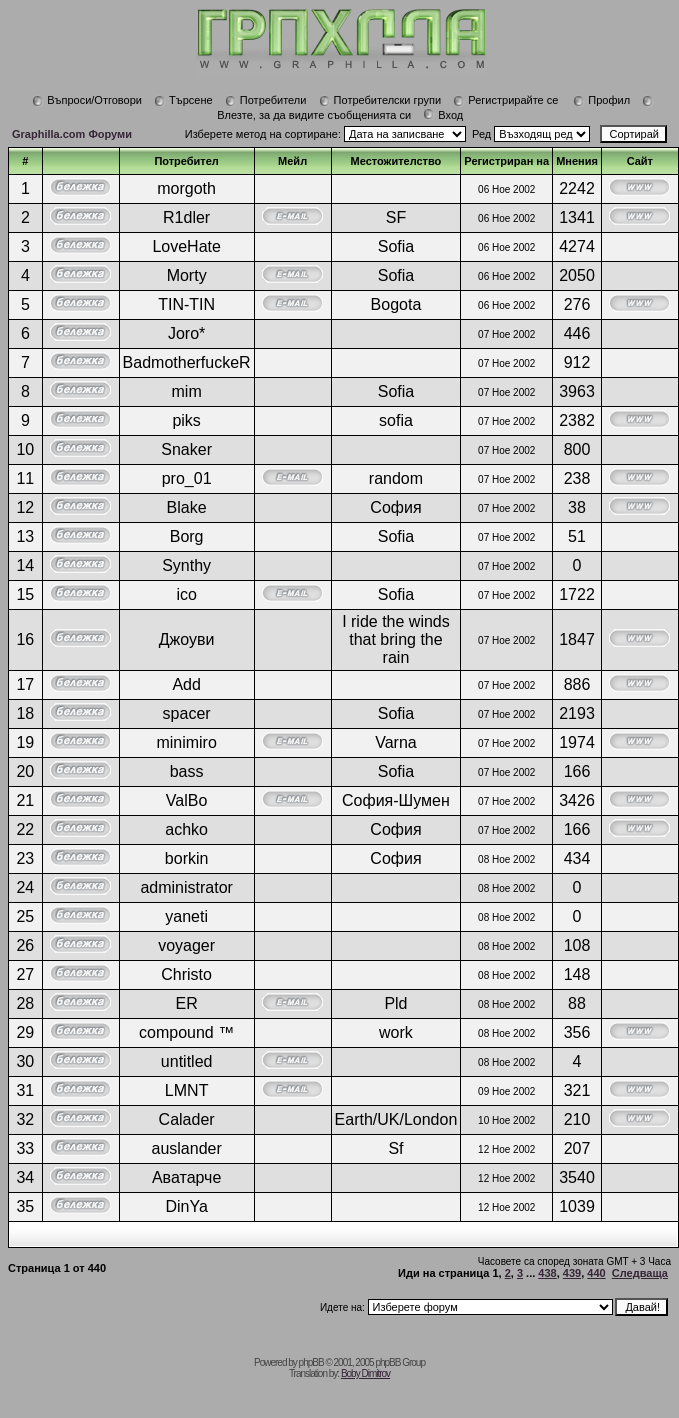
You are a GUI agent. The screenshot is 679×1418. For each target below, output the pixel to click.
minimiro (186, 742)
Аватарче (186, 1177)
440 (596, 1273)
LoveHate (186, 246)
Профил (601, 100)
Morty (187, 275)
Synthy (186, 565)
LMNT (187, 1090)
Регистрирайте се (505, 100)
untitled (187, 1061)
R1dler (186, 217)
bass (187, 771)
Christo (186, 974)
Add (186, 684)
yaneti (186, 916)
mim (187, 391)
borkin (187, 858)
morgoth (186, 188)
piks (186, 420)
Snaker (186, 449)
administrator (186, 887)
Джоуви (187, 639)
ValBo (187, 800)
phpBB (311, 1362)
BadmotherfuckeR (187, 362)
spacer (187, 713)
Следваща (640, 1273)
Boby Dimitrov (365, 1373)
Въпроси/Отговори (87, 100)
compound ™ (186, 1032)
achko (186, 829)
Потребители (266, 100)
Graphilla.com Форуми (72, 134)
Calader (187, 1119)
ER (187, 1003)
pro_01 (187, 478)
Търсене (183, 100)
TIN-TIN (186, 304)
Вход (443, 115)
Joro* (186, 333)
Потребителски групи (380, 100)
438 (547, 1273)
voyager (186, 945)
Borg (187, 536)
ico (186, 594)
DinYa (186, 1206)
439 (572, 1273)
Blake (187, 507)
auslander (186, 1148)
